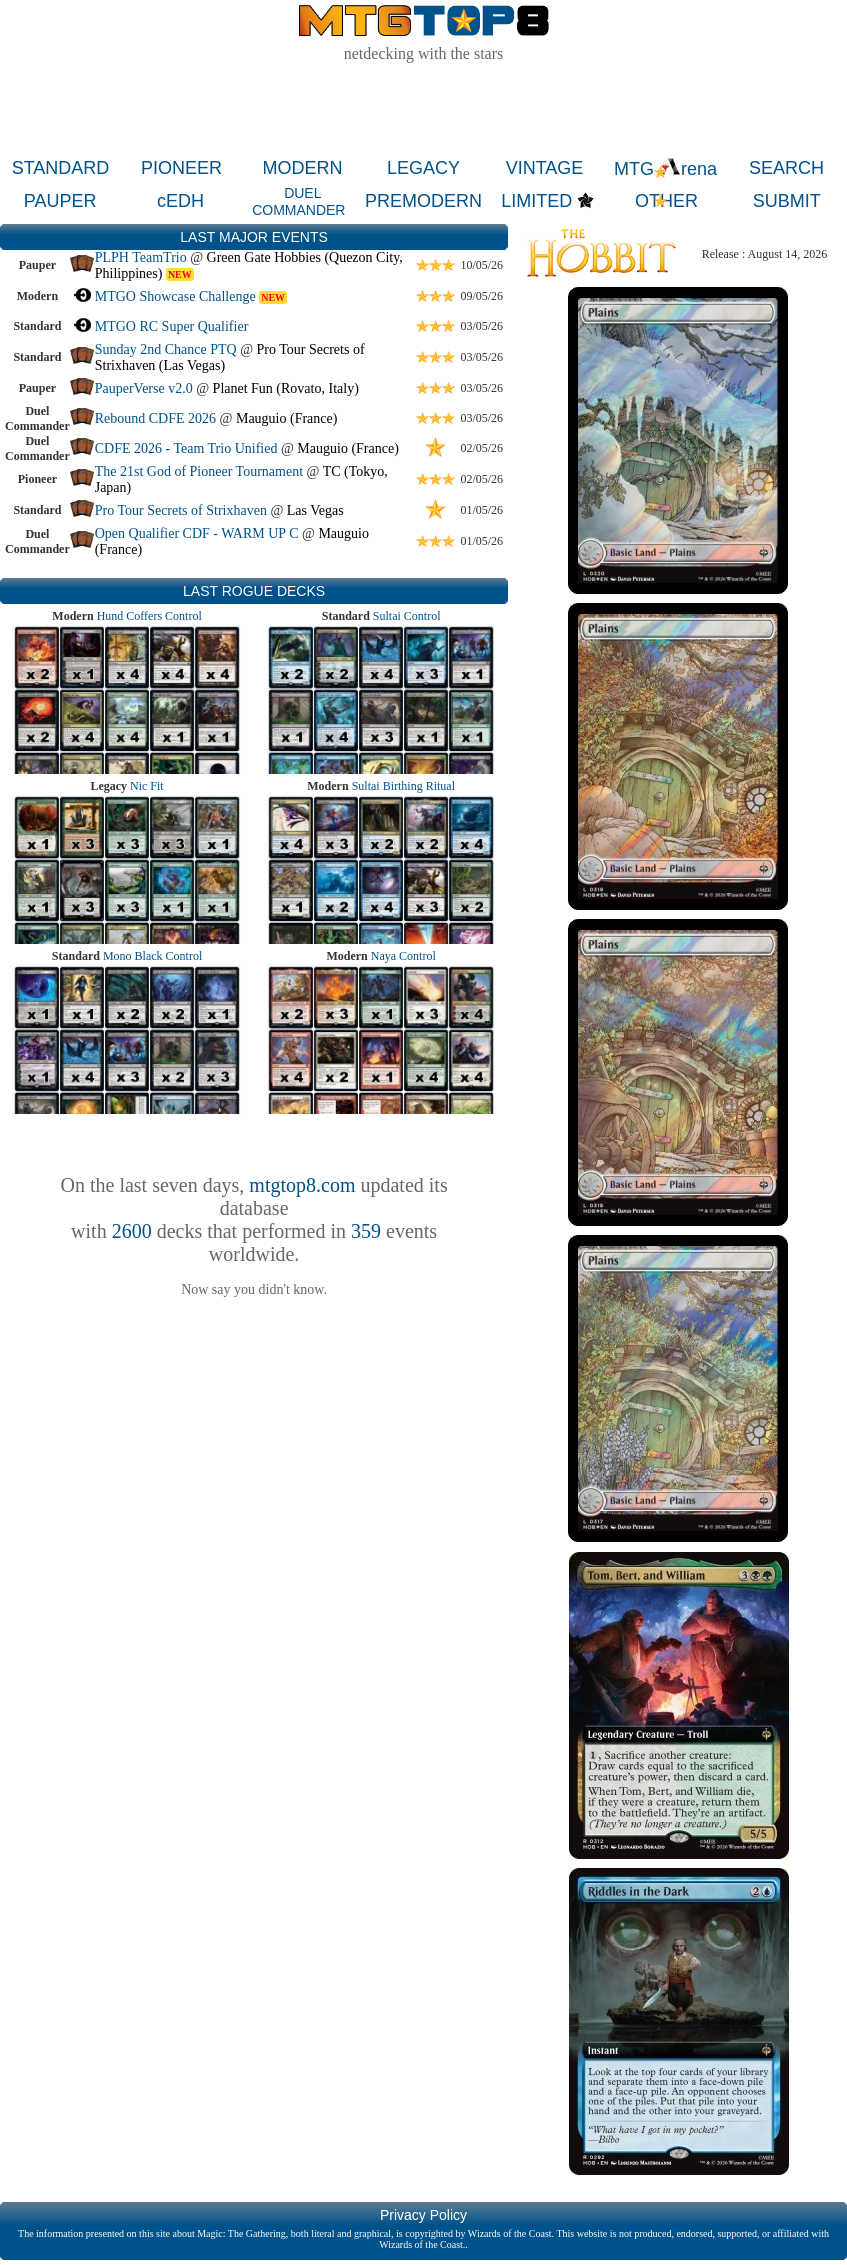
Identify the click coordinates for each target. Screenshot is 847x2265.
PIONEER (181, 168)
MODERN (303, 168)
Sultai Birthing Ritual (403, 786)
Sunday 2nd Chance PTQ (166, 349)
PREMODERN (423, 201)
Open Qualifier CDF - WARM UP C (197, 533)
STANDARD (61, 168)
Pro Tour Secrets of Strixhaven (181, 510)
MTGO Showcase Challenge (175, 296)
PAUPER (60, 201)
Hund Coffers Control (149, 616)
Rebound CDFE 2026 (155, 418)
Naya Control (403, 956)
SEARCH (786, 168)
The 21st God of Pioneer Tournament (199, 471)
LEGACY (423, 168)
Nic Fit (147, 786)
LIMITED (536, 201)
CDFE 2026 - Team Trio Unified (186, 448)
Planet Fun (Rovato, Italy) (286, 388)
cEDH (180, 201)
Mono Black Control (152, 956)
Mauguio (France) (286, 418)
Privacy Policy (423, 2215)
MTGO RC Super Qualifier (172, 326)
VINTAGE (545, 168)
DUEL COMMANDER (298, 201)
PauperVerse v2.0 (144, 388)
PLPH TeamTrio (141, 257)
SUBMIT (787, 201)
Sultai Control (407, 616)
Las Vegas (315, 510)
